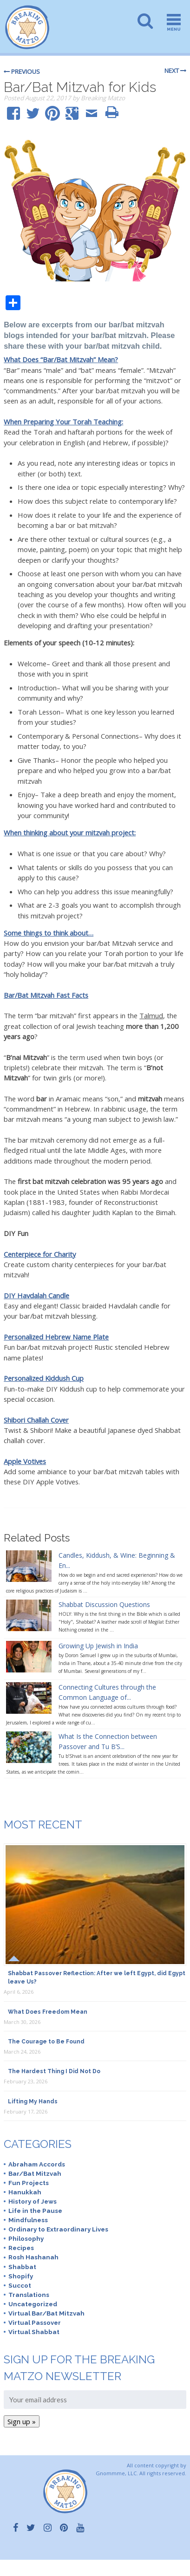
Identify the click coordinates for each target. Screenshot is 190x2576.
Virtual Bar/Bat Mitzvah (46, 2313)
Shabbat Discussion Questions (104, 1604)
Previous (22, 71)
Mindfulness (28, 2220)
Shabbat (22, 2266)
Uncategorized (32, 2304)
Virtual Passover (34, 2322)
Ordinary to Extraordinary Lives (58, 2229)
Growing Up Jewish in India (98, 1645)
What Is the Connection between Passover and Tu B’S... (108, 1741)
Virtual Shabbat (33, 2331)
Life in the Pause (35, 2210)
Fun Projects (28, 2182)
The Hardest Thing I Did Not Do (54, 2071)
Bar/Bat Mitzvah (34, 2173)
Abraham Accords (36, 2164)
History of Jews (32, 2201)
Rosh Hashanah (33, 2257)
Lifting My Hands (33, 2101)
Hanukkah (24, 2192)
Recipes (21, 2247)
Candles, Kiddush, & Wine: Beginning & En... (117, 1560)
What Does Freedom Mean (47, 2012)
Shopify (20, 2276)
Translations (28, 2294)
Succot (19, 2285)
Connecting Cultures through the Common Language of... (107, 1692)
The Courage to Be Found (46, 2041)
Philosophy (26, 2238)
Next (175, 70)
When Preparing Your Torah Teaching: (63, 421)
